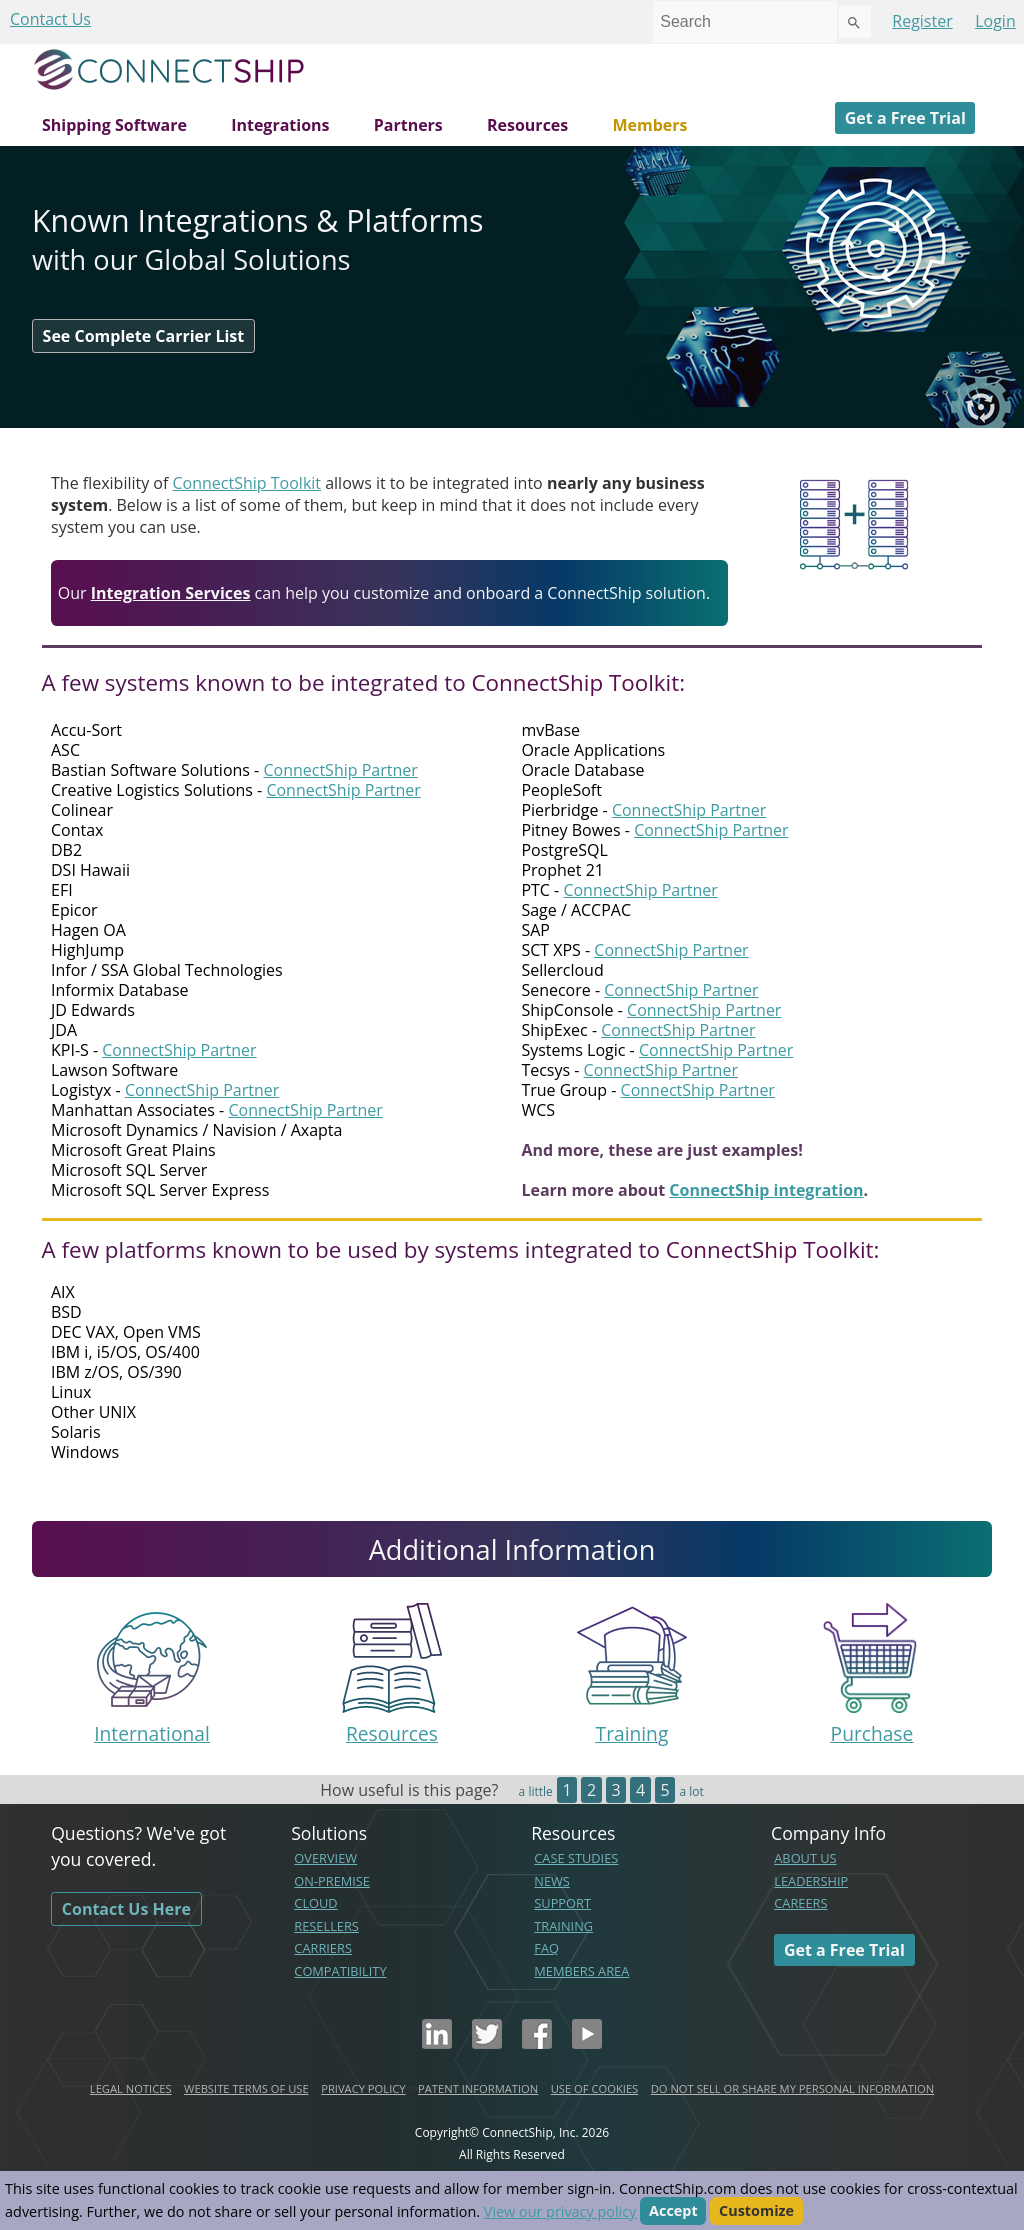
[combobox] (745, 22)
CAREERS (800, 1903)
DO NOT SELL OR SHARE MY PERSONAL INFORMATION (792, 2088)
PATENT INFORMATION (478, 2088)
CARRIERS (323, 1948)
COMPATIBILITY (340, 1971)
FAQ (546, 1948)
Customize (756, 2211)
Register (922, 21)
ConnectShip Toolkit (247, 483)
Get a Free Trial (905, 118)
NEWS (552, 1881)
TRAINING (563, 1926)
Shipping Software (114, 125)
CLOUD (315, 1903)
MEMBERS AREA (581, 1971)
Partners (408, 125)
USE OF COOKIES (595, 2088)
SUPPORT (562, 1903)
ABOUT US (805, 1858)
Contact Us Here (126, 1909)
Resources (527, 125)
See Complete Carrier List (144, 336)
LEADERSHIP (811, 1881)
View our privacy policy (560, 2211)
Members (649, 125)
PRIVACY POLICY (363, 2088)
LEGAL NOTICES (131, 2088)
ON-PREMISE (332, 1881)
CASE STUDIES (576, 1858)
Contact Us (50, 19)
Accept (673, 2211)
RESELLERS (326, 1926)
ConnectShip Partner (340, 770)
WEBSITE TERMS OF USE (246, 2088)
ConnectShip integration (766, 1190)
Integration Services (171, 593)
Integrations (280, 125)
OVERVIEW (325, 1858)
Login (995, 21)
